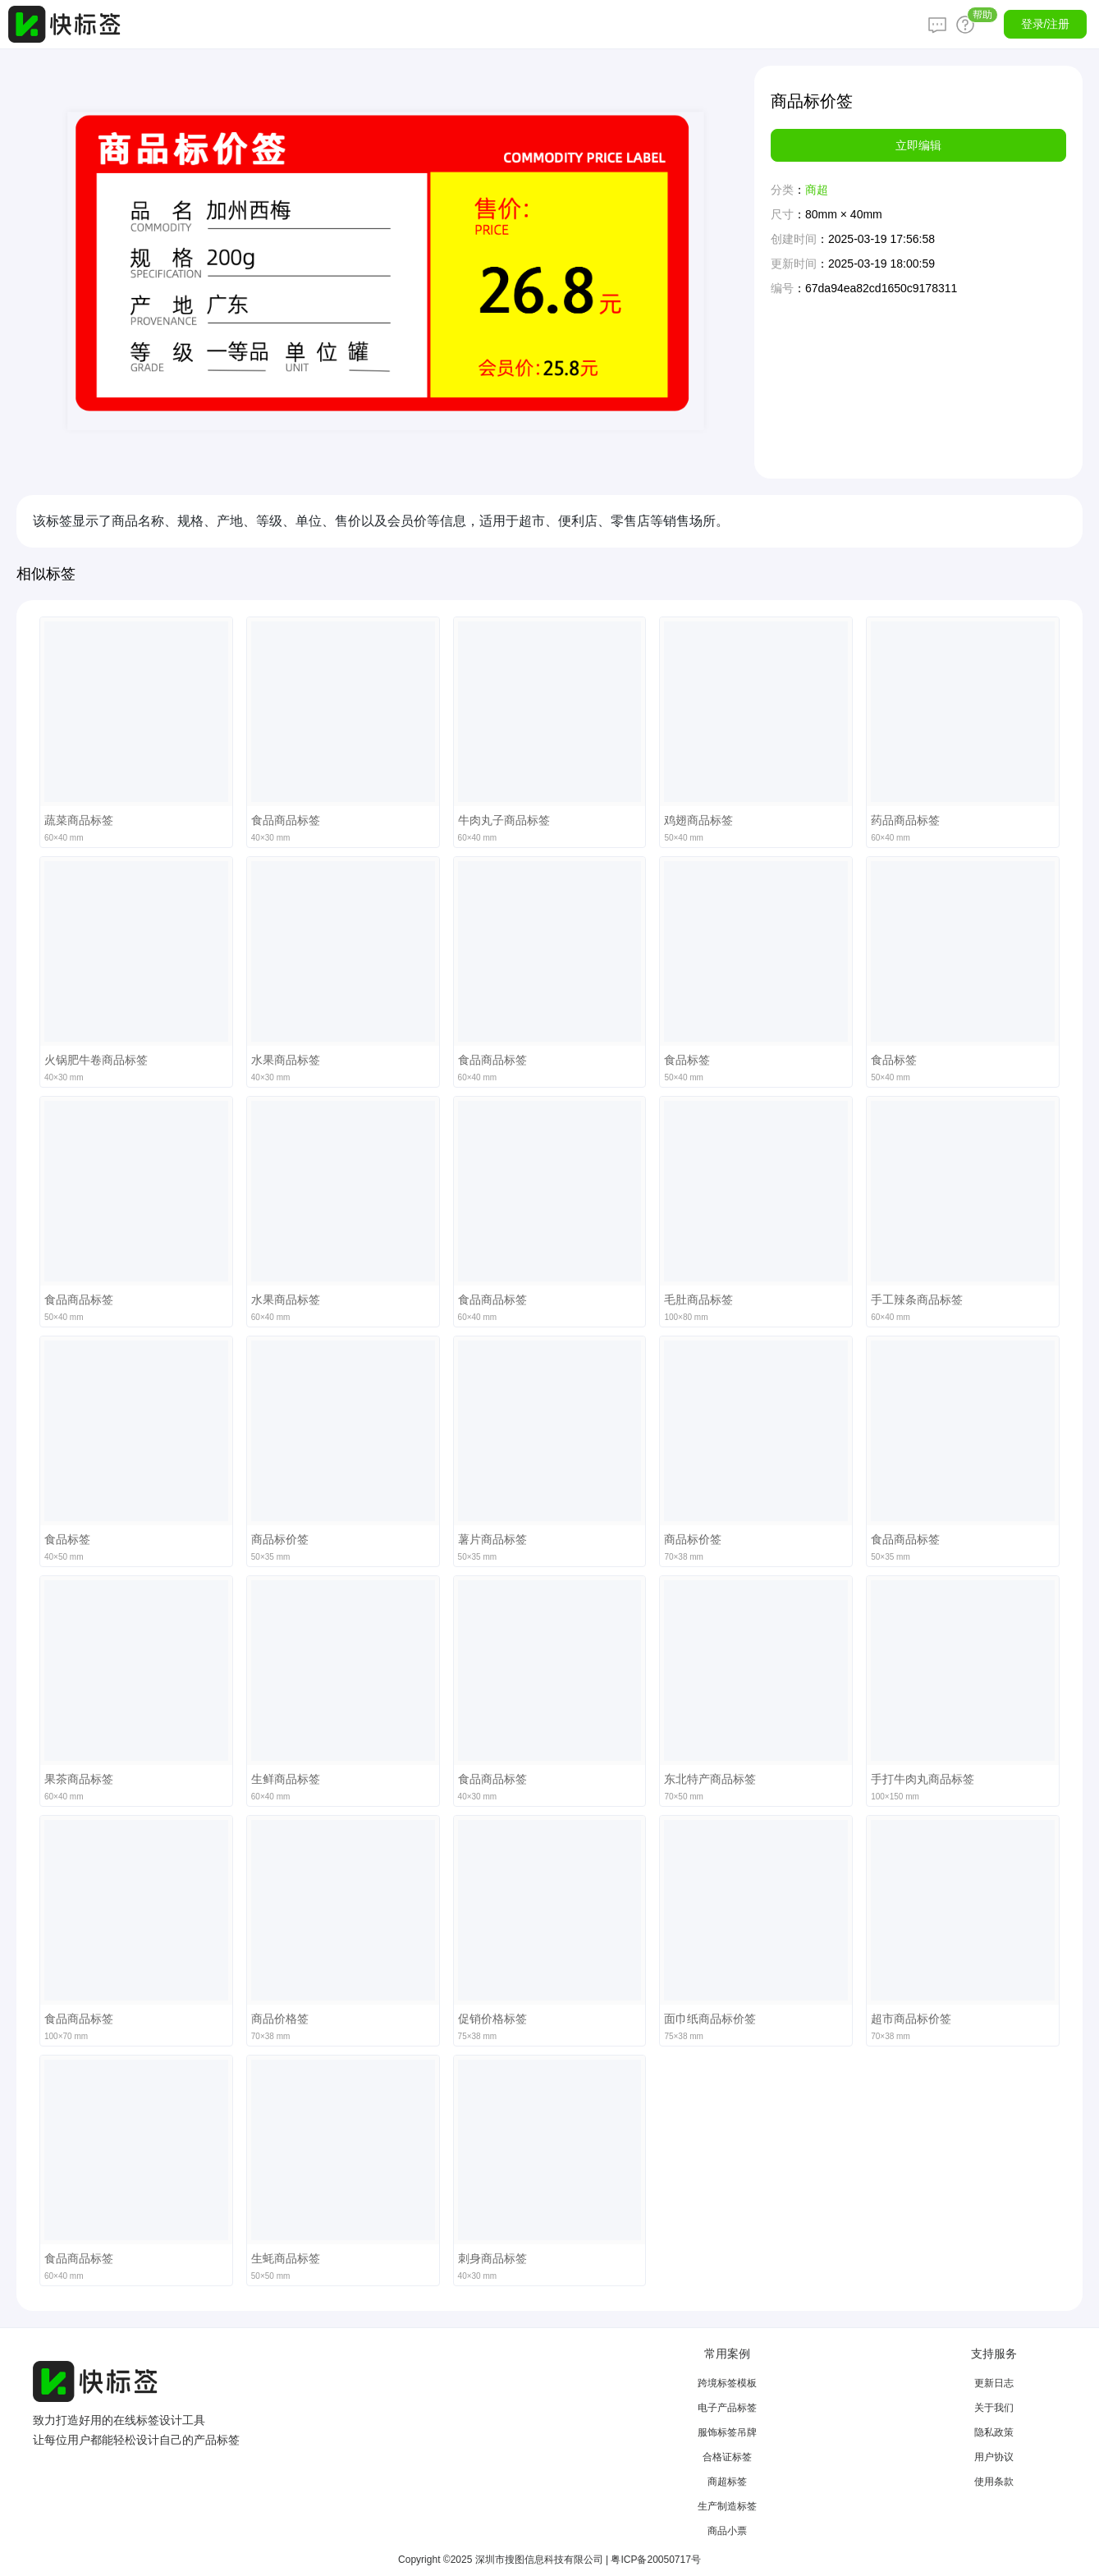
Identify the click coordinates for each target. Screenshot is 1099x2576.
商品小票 (727, 2531)
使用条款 (994, 2481)
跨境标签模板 (727, 2383)
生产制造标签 (727, 2506)
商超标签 (727, 2481)
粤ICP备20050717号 (655, 2559)
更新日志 (994, 2383)
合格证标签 (727, 2457)
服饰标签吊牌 (727, 2432)
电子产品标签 (727, 2407)
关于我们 (994, 2407)
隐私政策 (994, 2432)
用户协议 (994, 2457)
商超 (816, 189)
